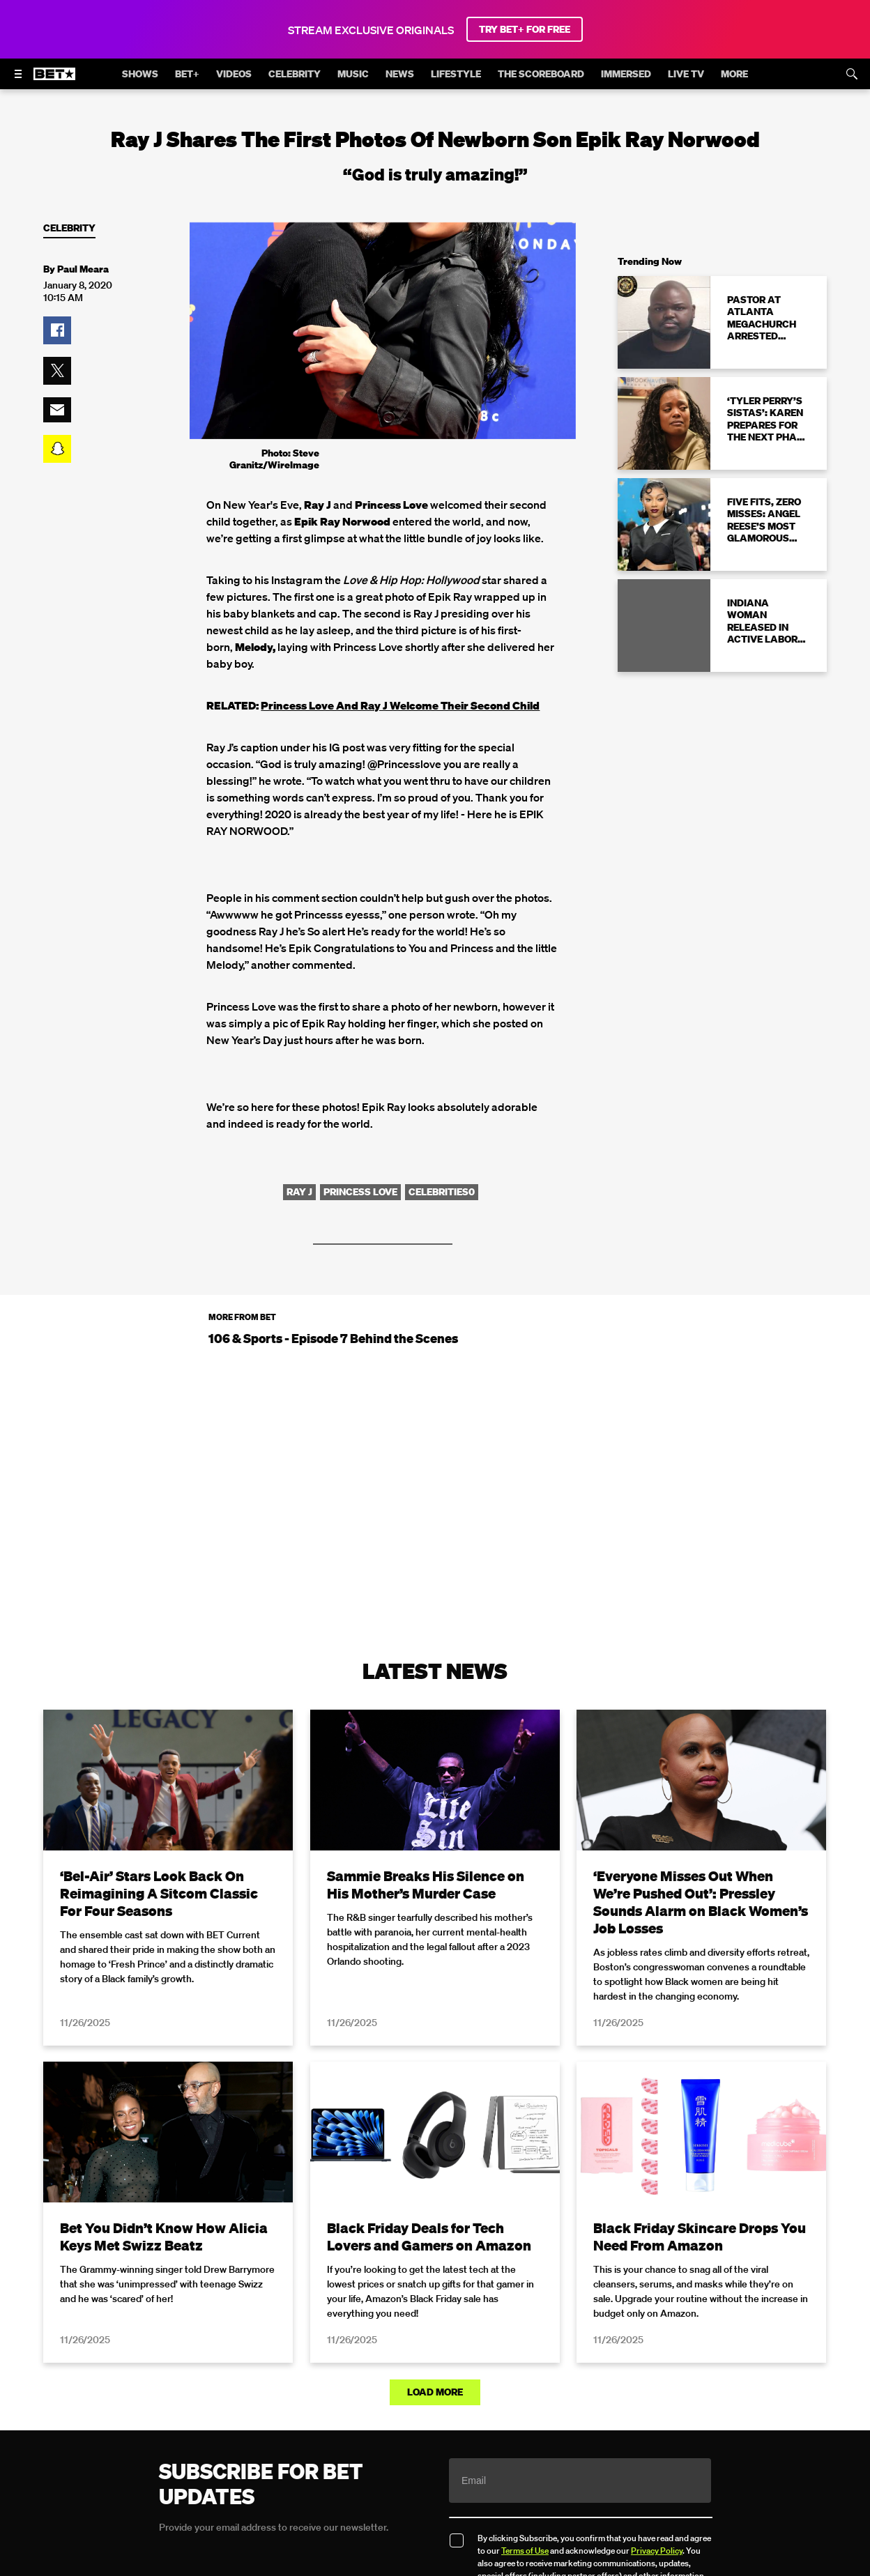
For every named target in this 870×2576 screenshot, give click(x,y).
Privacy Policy (656, 2550)
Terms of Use (525, 2550)
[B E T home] (54, 80)
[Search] (851, 73)
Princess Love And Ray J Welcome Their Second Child (400, 705)
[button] (57, 330)
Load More (435, 2392)
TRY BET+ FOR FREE (524, 29)
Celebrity (69, 228)
